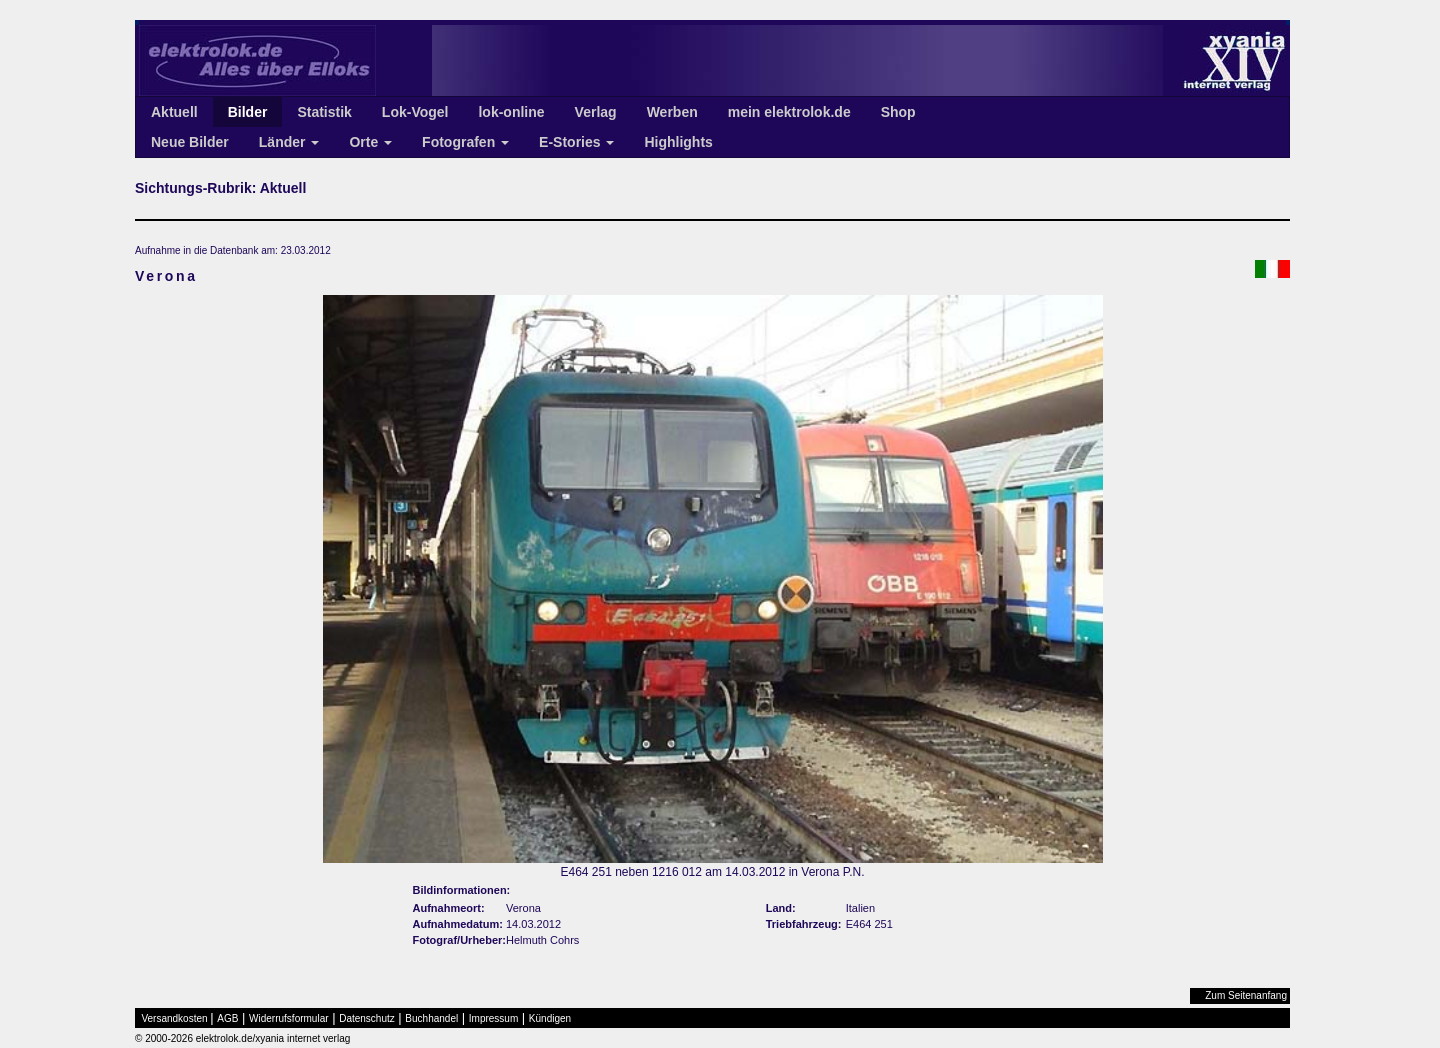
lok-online (511, 112)
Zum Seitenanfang (1246, 995)
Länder (289, 142)
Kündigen (550, 1018)
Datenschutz (367, 1018)
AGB (227, 1018)
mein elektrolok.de (789, 112)
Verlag (596, 112)
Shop (898, 112)
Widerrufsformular (288, 1018)
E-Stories (576, 142)
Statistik (324, 112)
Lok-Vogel (415, 112)
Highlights (678, 142)
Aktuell (174, 112)
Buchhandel (431, 1018)
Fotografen (465, 142)
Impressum (493, 1018)
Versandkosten (175, 1018)
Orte (370, 142)
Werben (672, 112)
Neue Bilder (190, 142)
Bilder (248, 112)
